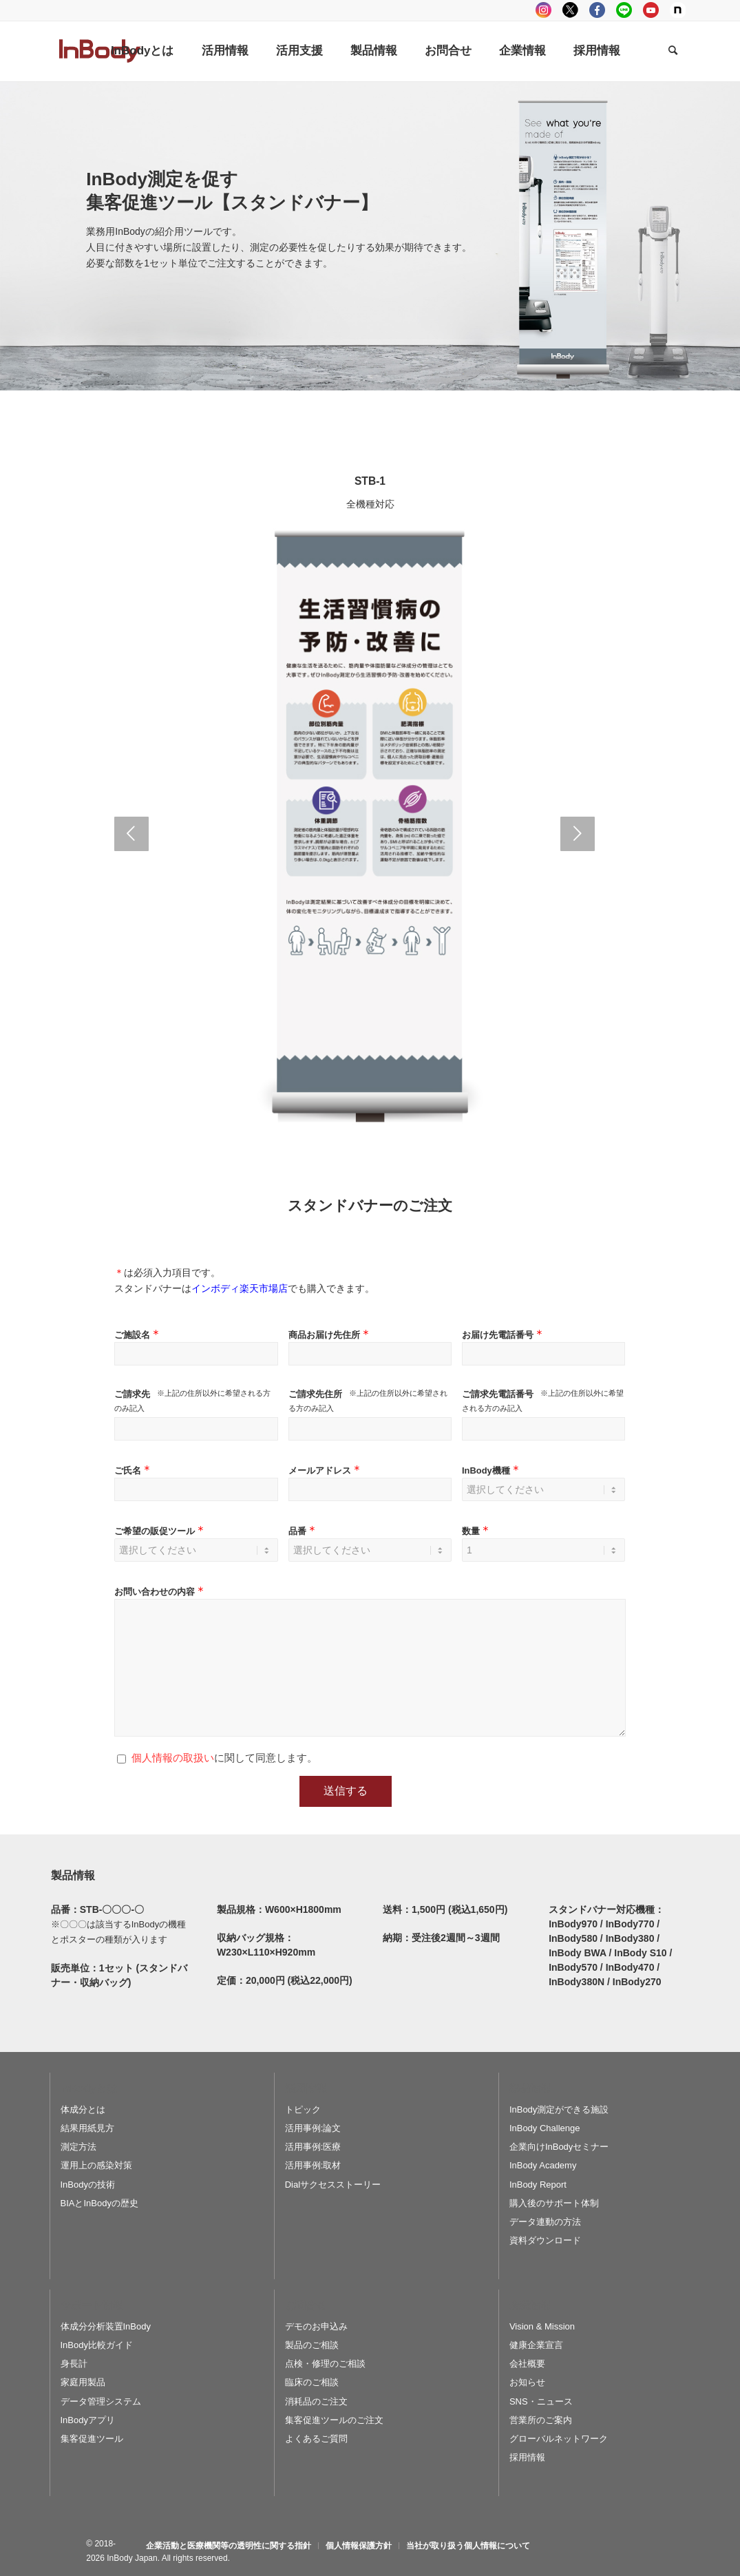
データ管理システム (101, 2401)
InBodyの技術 (88, 2184)
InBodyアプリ (88, 2420)
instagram (543, 10)
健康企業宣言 (536, 2345)
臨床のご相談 (312, 2382)
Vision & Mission (542, 2326)
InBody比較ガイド (97, 2345)
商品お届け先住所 (330, 1335)
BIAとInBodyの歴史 (99, 2203)
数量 (476, 1531)
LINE (624, 10)
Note (678, 10)
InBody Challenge (544, 2128)
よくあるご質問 (316, 2438)
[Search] (673, 51)
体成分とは (83, 2109)
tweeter (570, 10)
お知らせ (527, 2382)
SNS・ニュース (541, 2401)
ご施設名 (138, 1335)
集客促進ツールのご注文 (334, 2420)
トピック (303, 2109)
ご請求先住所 (315, 1394)
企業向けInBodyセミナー (559, 2147)
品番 (303, 1531)
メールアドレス (325, 1470)
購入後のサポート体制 (554, 2203)
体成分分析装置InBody (106, 2326)
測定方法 (78, 2147)
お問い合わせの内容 (160, 1592)
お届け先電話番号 (503, 1335)
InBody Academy (543, 2165)
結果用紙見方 (87, 2128)
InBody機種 (492, 1470)
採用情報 (527, 2457)
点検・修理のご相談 (325, 2363)
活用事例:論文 (313, 2128)
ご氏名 (133, 1470)
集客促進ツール (92, 2438)
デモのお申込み (316, 2326)
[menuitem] (142, 51)
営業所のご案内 (540, 2420)
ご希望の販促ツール (160, 1531)
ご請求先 (132, 1394)
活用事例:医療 (313, 2147)
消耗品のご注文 (316, 2401)
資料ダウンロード (545, 2240)
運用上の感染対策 (96, 2165)
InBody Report (538, 2184)
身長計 (74, 2363)
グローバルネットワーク (558, 2438)
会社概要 (527, 2363)
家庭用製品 (83, 2382)
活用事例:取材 (313, 2165)
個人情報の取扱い (172, 1757)
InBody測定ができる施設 (559, 2109)
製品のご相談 (312, 2345)
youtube (651, 10)
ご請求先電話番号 (497, 1394)
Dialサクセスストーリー (333, 2184)
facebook (597, 10)
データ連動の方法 (545, 2222)
